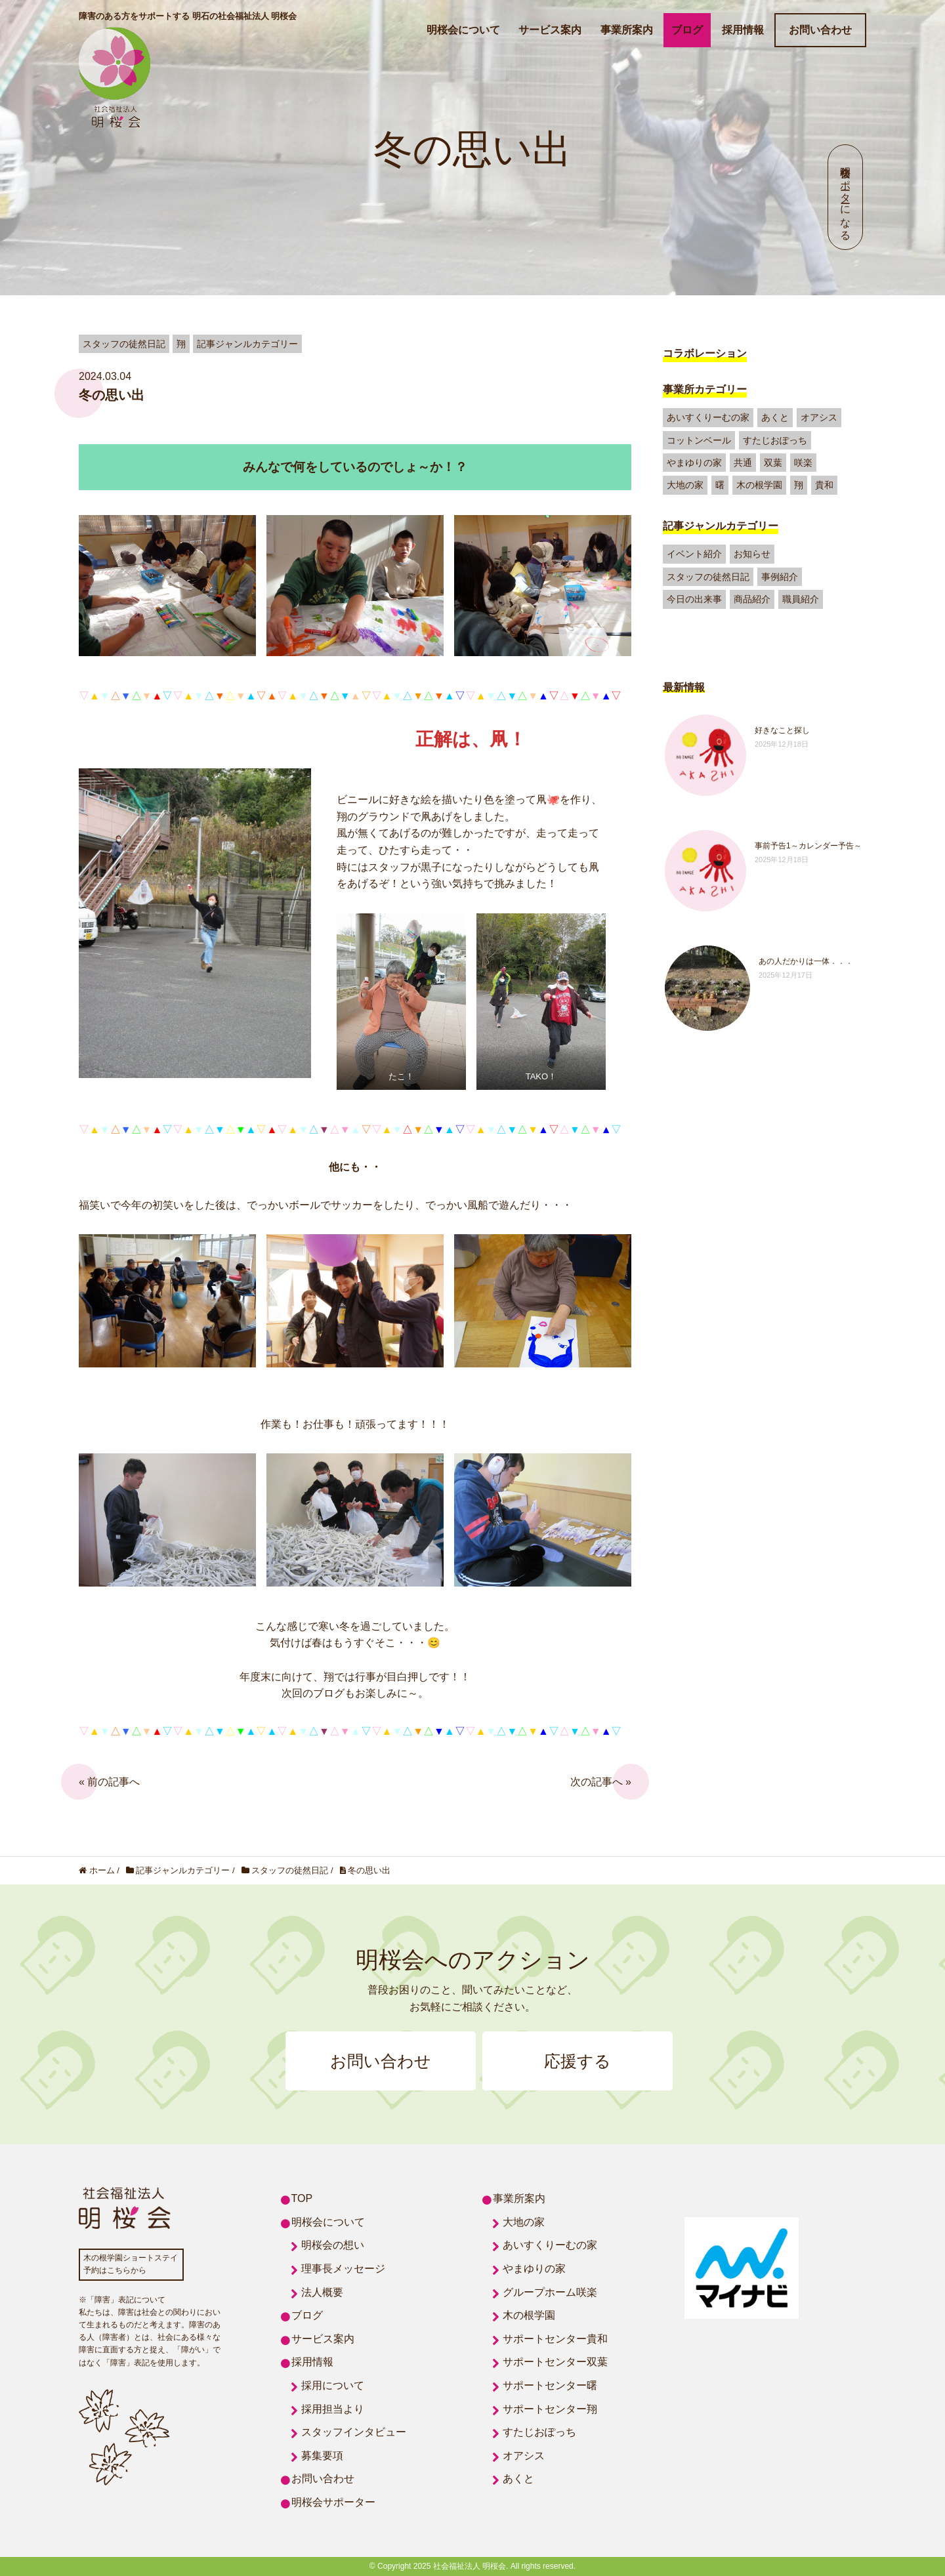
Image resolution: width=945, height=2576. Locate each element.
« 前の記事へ (109, 1781)
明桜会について (463, 29)
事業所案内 (626, 29)
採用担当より (332, 2409)
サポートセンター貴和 (555, 2338)
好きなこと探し (782, 730)
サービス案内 (549, 29)
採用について (332, 2385)
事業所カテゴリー (705, 389)
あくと (775, 417)
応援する (577, 2061)
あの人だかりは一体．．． (806, 961)
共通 (743, 462)
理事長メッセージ (343, 2268)
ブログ (687, 29)
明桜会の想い (332, 2245)
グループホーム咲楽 (550, 2292)
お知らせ (752, 554)
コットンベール (699, 440)
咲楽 (803, 462)
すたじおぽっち (775, 440)
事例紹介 (779, 576)
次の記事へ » (600, 1781)
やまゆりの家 (694, 462)
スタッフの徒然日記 (708, 576)
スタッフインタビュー (353, 2432)
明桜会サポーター (333, 2502)
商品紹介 (752, 599)
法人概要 (322, 2292)
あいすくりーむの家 (708, 417)
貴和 (824, 485)
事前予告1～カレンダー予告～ (808, 845)
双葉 (773, 462)
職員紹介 (800, 599)
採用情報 (743, 29)
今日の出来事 (694, 599)
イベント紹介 (694, 554)
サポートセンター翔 (550, 2409)
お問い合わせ (820, 29)
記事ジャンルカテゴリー (720, 525)
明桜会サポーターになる (845, 197)
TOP (302, 2198)
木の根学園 (759, 485)
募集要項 (322, 2455)
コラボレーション (705, 353)
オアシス (819, 417)
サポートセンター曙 (550, 2385)
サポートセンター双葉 (555, 2361)
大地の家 (685, 485)
